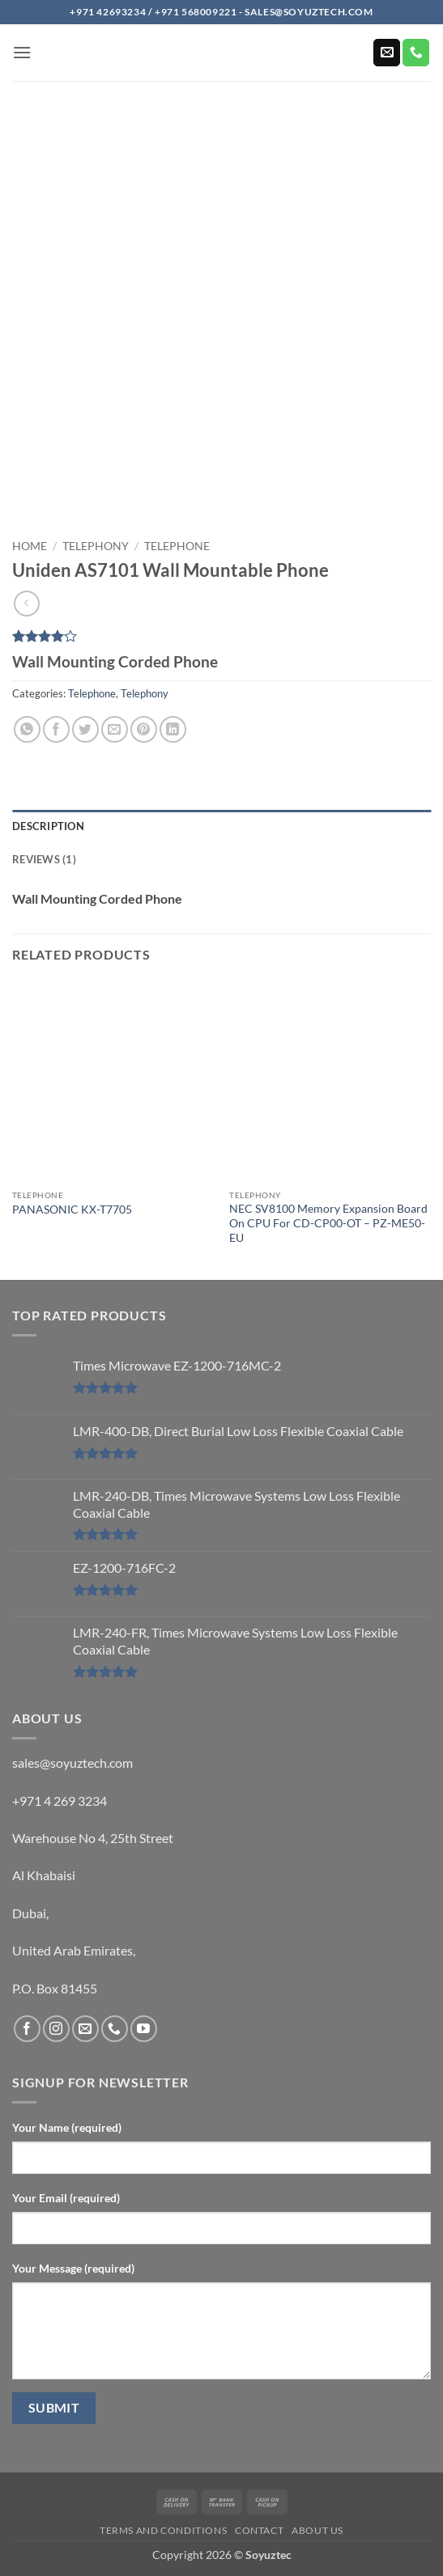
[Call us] (416, 52)
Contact (259, 2530)
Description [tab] (48, 826)
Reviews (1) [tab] (44, 859)
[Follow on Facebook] (27, 2028)
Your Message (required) (73, 2268)
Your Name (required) (66, 2127)
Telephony (95, 546)
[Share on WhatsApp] (27, 729)
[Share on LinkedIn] (173, 729)
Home (29, 546)
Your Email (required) (66, 2198)
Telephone (177, 546)
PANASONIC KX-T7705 (72, 1209)
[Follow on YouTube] (143, 2028)
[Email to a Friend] (114, 729)
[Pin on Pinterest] (143, 729)
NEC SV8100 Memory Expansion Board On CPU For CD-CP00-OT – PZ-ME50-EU (328, 1223)
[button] (22, 52)
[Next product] (26, 603)
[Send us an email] (386, 52)
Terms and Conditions (163, 2530)
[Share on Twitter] (85, 729)
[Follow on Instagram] (56, 2028)
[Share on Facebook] (56, 729)
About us (317, 2530)
